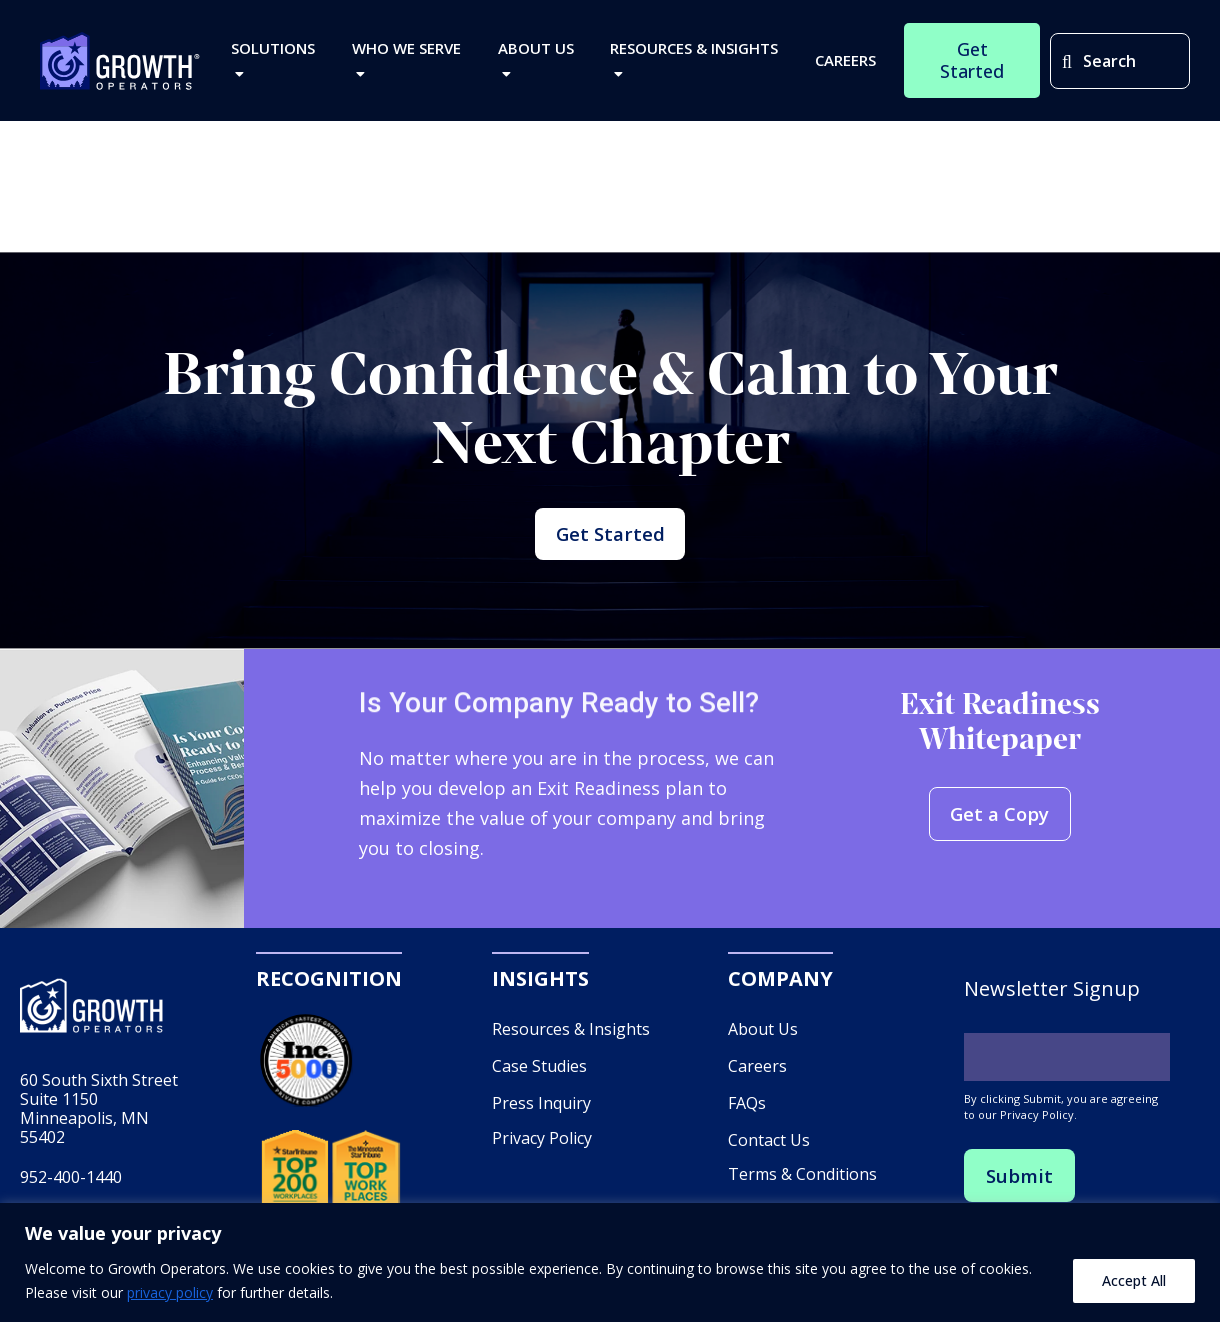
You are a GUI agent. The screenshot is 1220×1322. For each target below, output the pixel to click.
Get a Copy (1000, 840)
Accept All (1134, 1280)
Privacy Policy (542, 1163)
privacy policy (170, 1292)
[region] (610, 1262)
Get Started (610, 546)
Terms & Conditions (802, 1200)
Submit (1021, 1201)
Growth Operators (120, 66)
